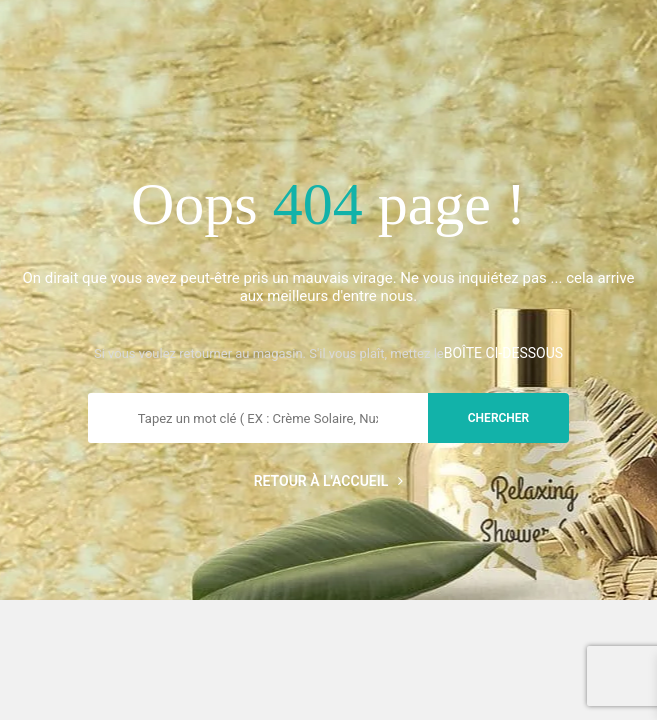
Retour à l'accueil (329, 481)
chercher (498, 418)
